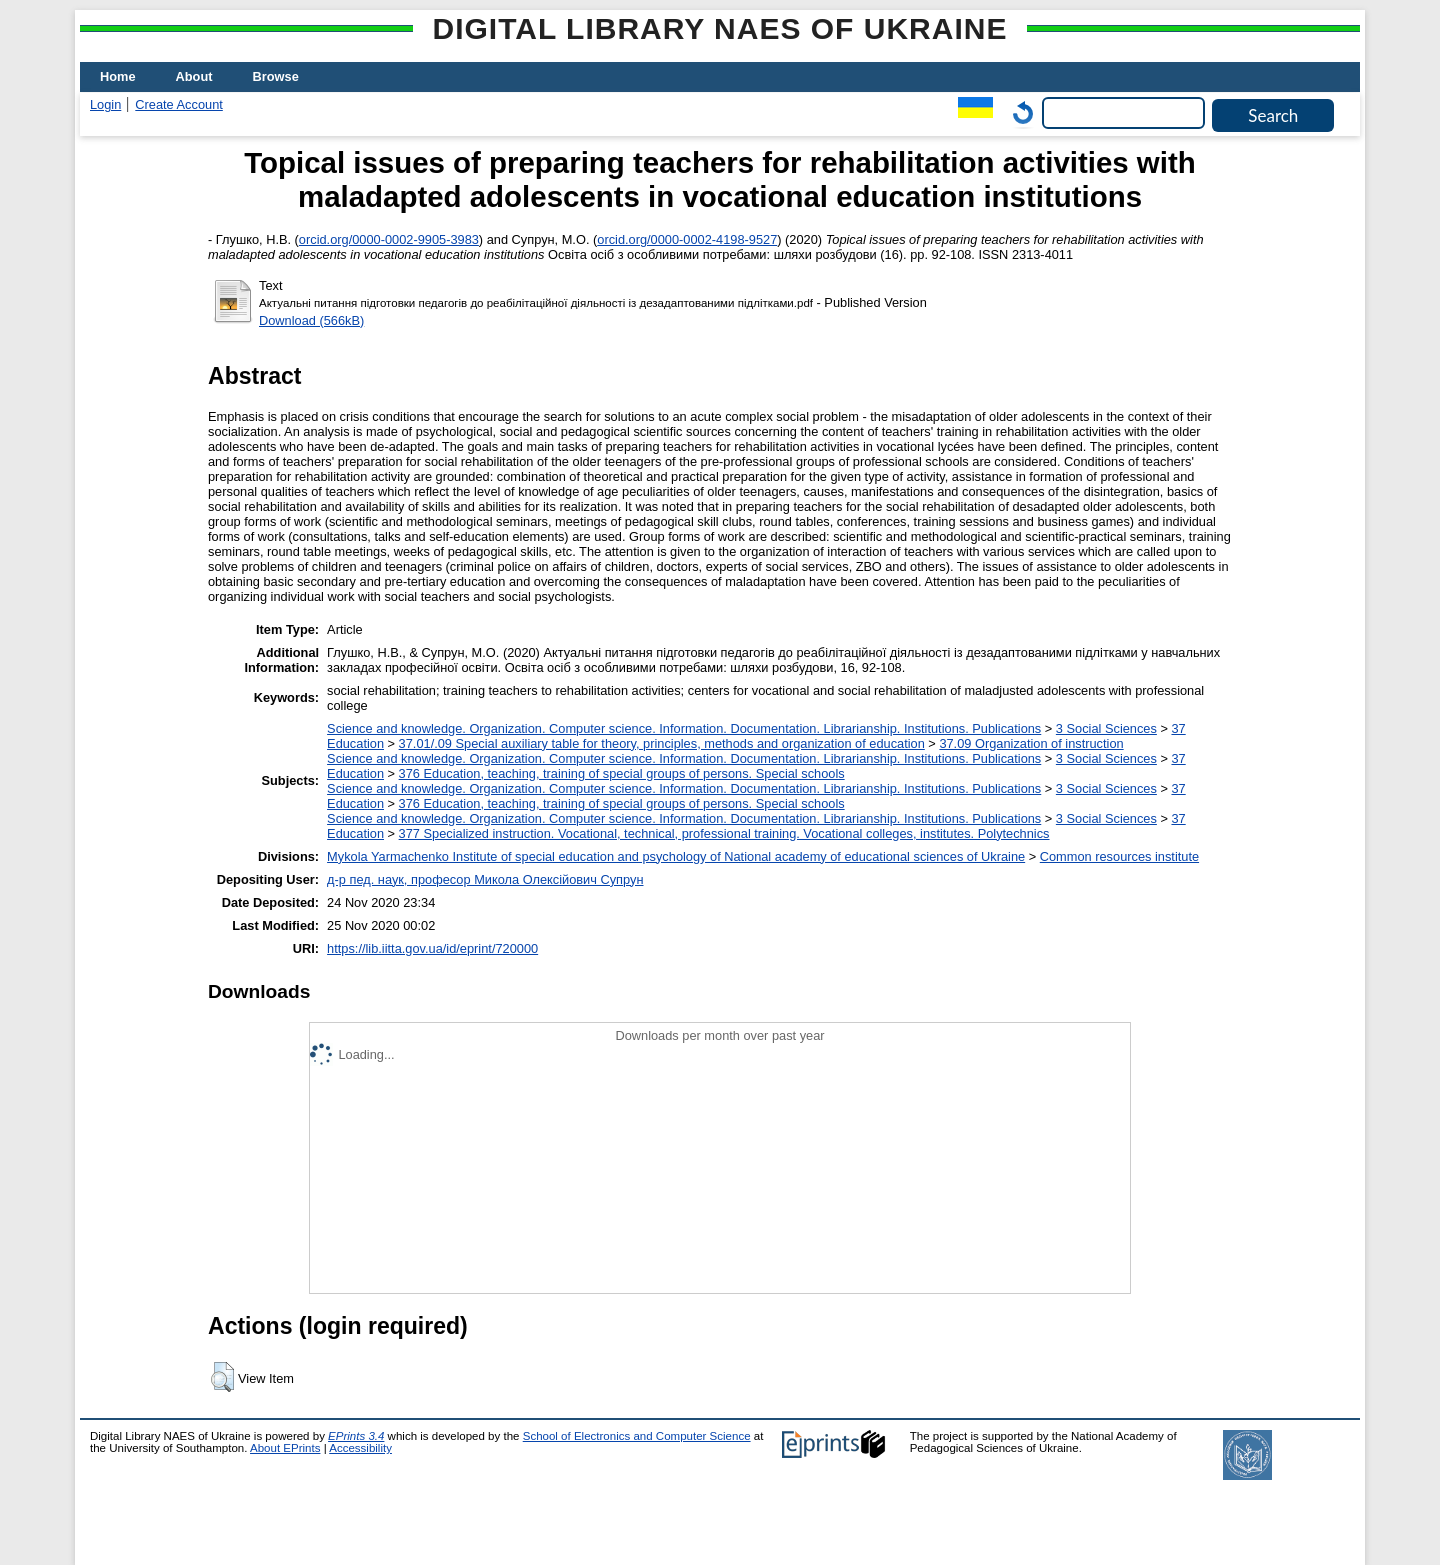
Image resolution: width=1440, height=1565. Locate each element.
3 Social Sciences (1106, 728)
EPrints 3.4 (356, 1436)
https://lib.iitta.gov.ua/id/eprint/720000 (432, 948)
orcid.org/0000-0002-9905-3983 (389, 239)
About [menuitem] (194, 76)
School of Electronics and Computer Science (637, 1436)
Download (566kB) (311, 320)
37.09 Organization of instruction (1031, 743)
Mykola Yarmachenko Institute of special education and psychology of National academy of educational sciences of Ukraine (676, 856)
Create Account (179, 104)
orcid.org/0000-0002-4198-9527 (687, 239)
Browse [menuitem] (276, 76)
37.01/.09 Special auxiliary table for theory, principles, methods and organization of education (662, 743)
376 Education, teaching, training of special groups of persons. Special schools (622, 773)
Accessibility (360, 1448)
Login (105, 104)
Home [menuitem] (118, 76)
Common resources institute (1119, 856)
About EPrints (285, 1448)
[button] (222, 1377)
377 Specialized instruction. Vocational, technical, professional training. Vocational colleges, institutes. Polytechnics (724, 833)
